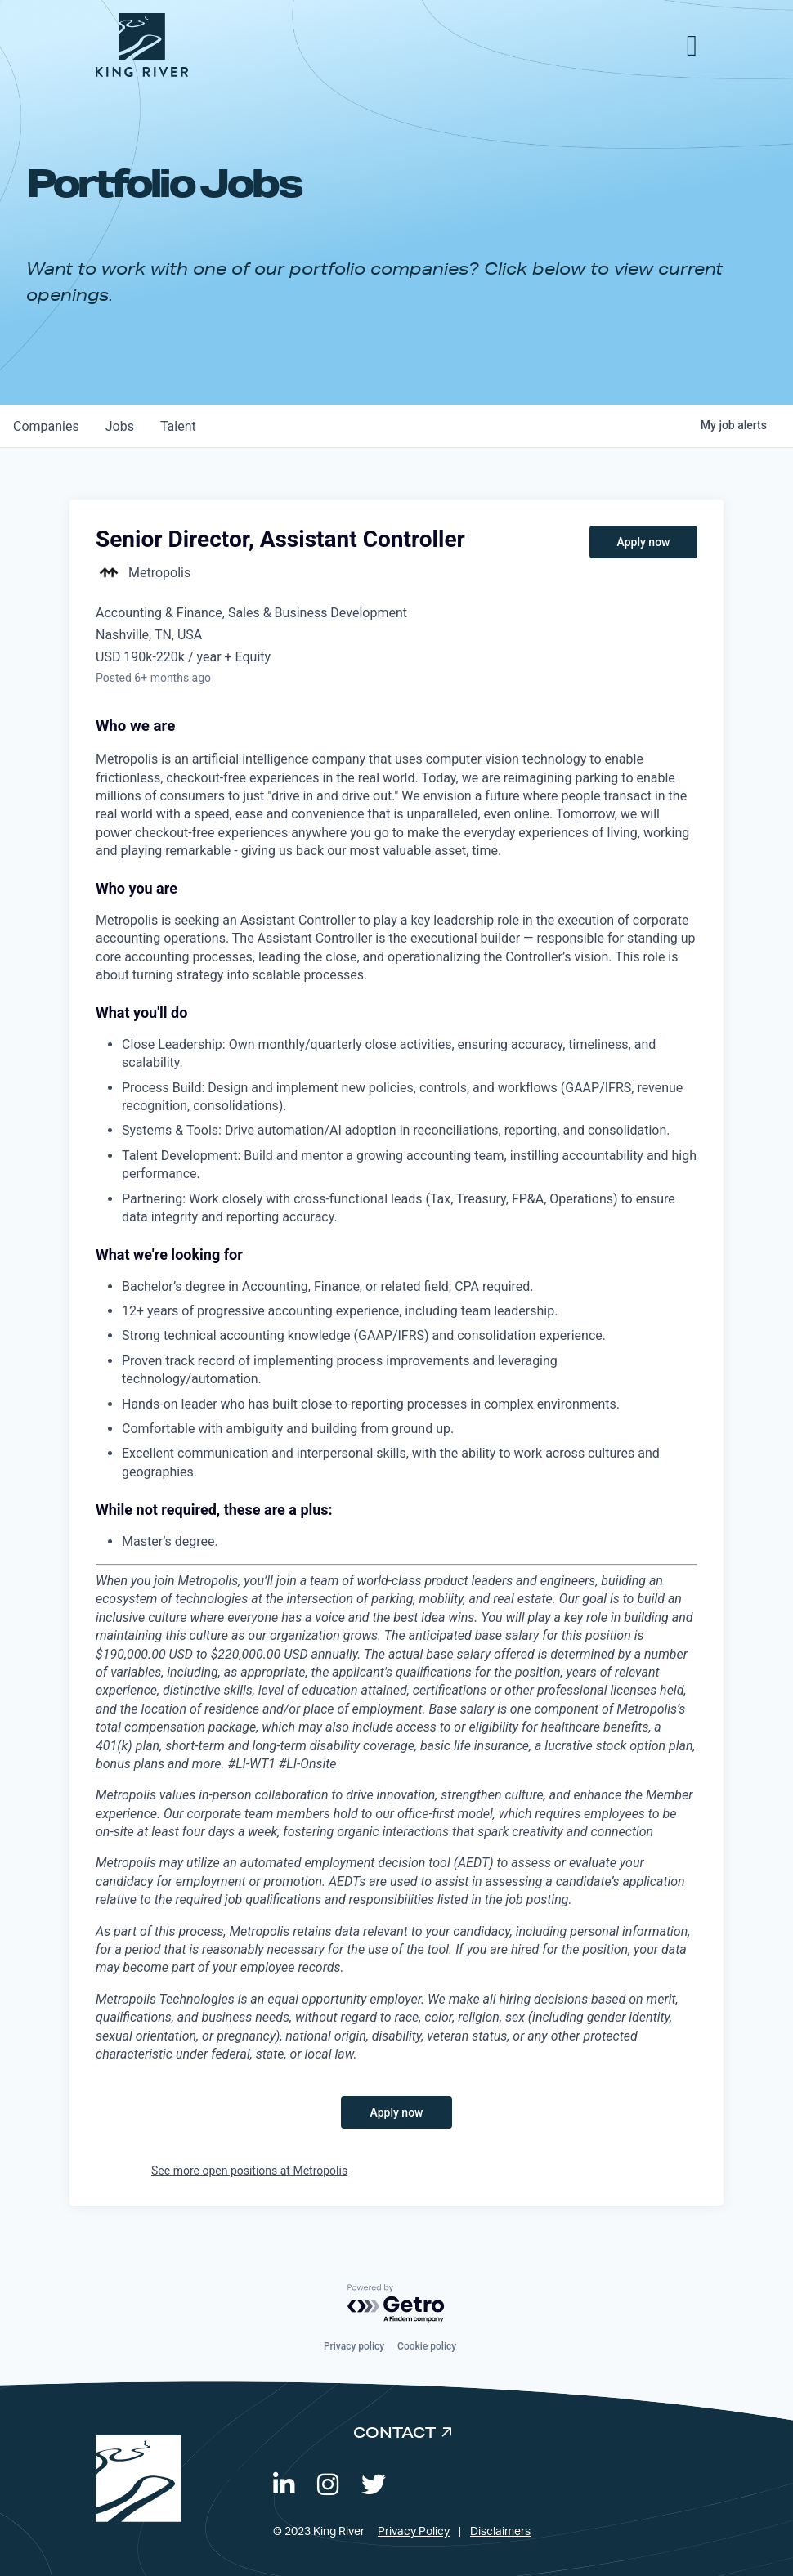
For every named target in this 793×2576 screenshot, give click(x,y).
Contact (394, 2432)
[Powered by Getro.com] (396, 2304)
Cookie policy (426, 2346)
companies (46, 426)
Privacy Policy (414, 2532)
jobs (119, 426)
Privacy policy (354, 2346)
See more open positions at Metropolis (249, 2170)
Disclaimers (500, 2532)
